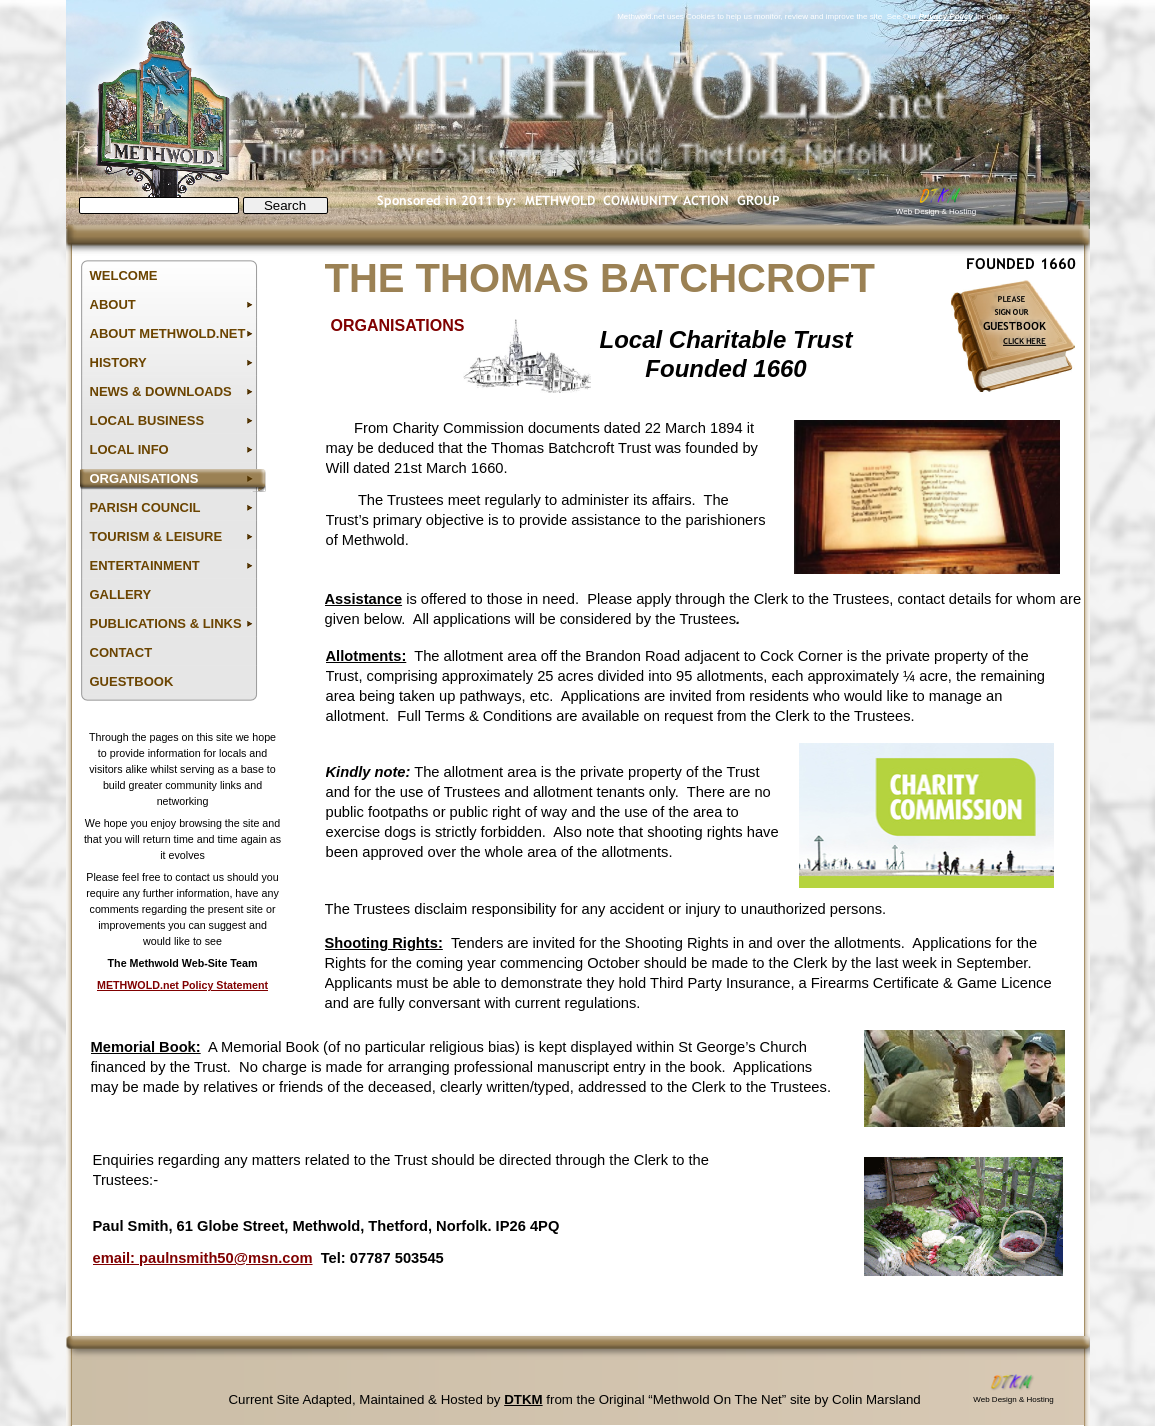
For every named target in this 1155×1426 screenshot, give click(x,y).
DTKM (523, 1399)
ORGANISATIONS (398, 325)
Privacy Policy (946, 16)
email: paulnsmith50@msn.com (203, 1258)
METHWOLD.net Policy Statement (182, 985)
